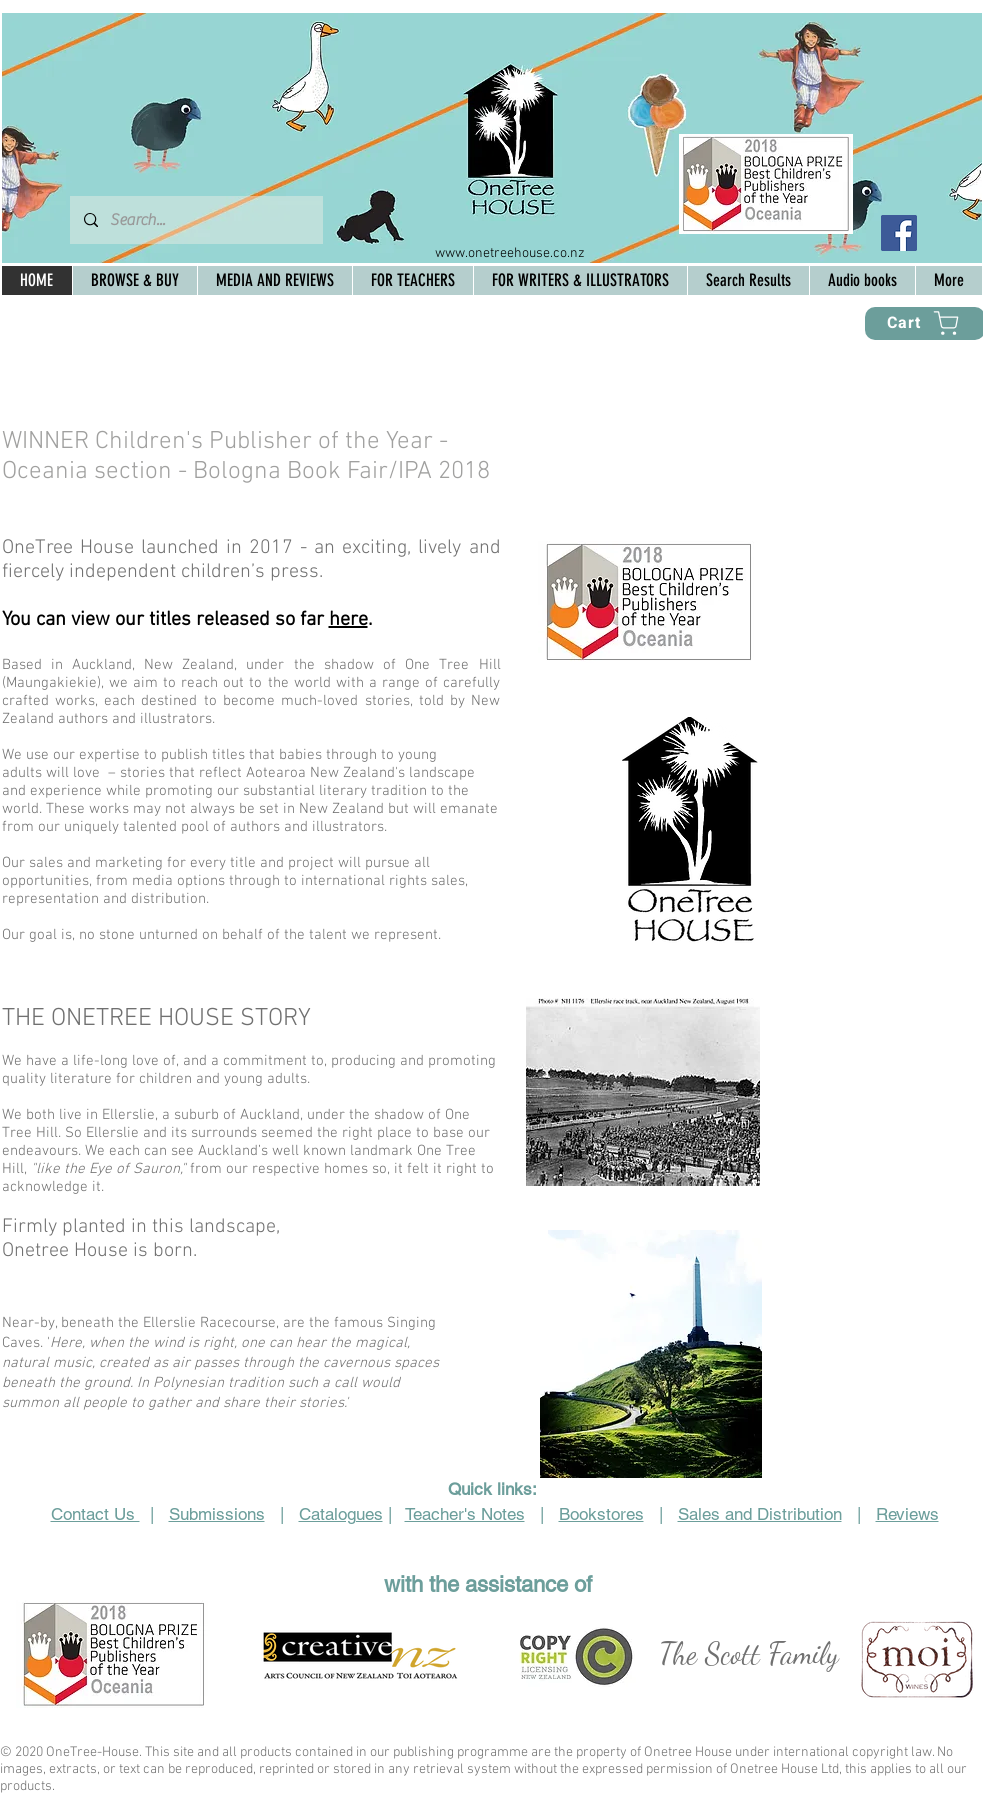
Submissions (217, 1514)
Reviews (907, 1514)
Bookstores (601, 1514)
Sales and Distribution (760, 1514)
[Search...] (195, 220)
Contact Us (95, 1514)
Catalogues (341, 1514)
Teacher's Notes (465, 1514)
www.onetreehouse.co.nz (510, 253)
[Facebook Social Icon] (899, 233)
